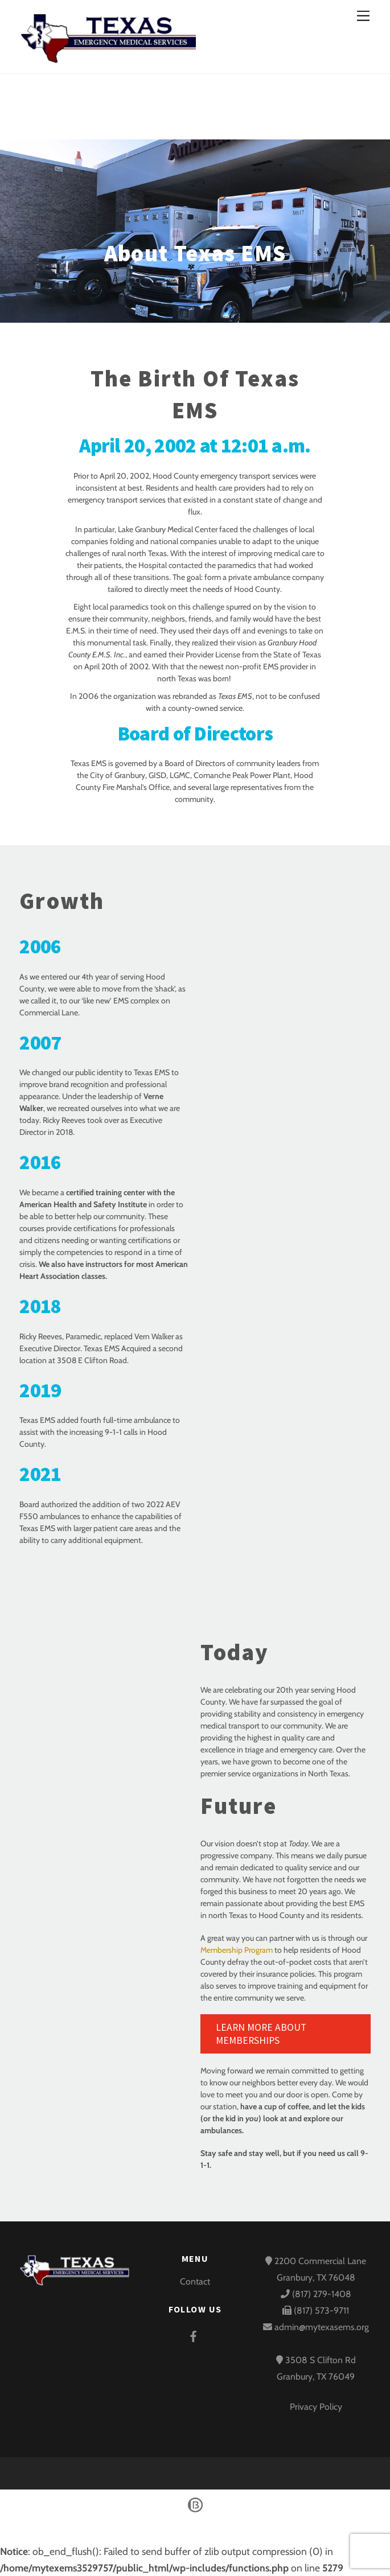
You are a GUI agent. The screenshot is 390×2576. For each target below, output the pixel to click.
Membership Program (236, 1950)
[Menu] (363, 15)
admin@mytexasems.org (320, 2327)
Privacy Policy (316, 2406)
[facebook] (193, 2334)
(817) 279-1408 (316, 2294)
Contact (195, 2281)
